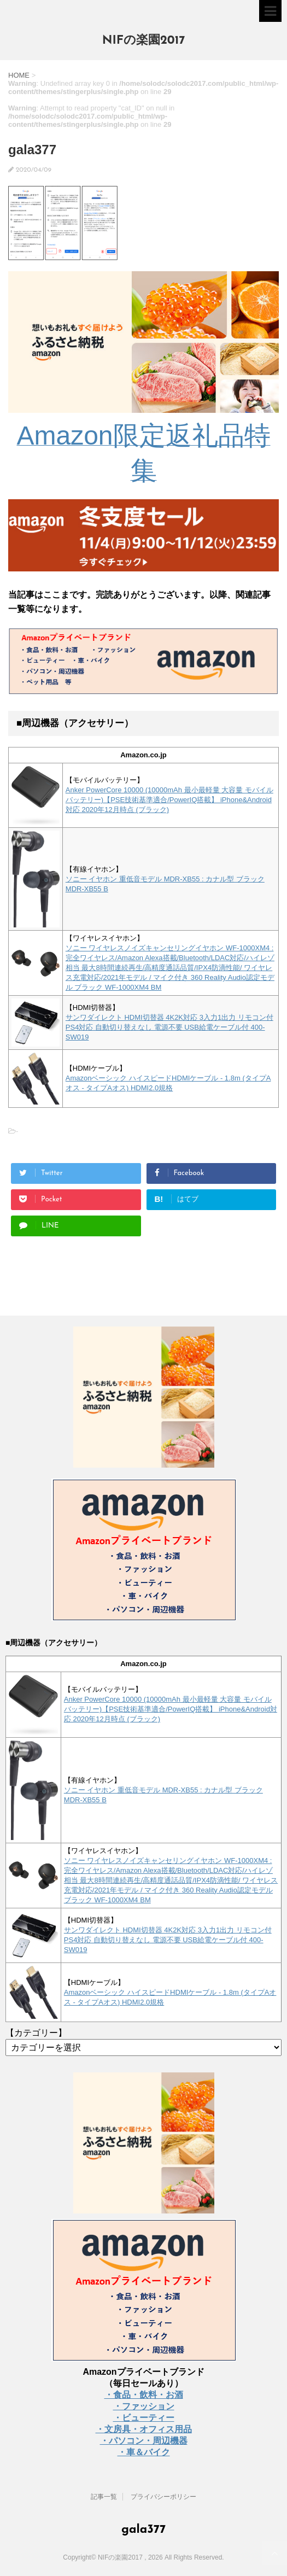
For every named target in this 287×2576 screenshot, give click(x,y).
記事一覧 (104, 2497)
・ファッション (143, 2406)
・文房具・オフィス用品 (144, 2429)
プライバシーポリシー (163, 2497)
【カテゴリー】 (36, 2032)
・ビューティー (143, 2417)
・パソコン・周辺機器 (144, 2440)
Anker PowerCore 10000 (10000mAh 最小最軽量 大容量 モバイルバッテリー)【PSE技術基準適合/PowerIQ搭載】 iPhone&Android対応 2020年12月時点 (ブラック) (169, 800)
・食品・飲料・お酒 (143, 2394)
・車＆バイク (144, 2452)
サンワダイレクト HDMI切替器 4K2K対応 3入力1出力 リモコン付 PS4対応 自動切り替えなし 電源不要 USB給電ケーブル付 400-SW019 (169, 1027)
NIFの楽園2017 (143, 40)
